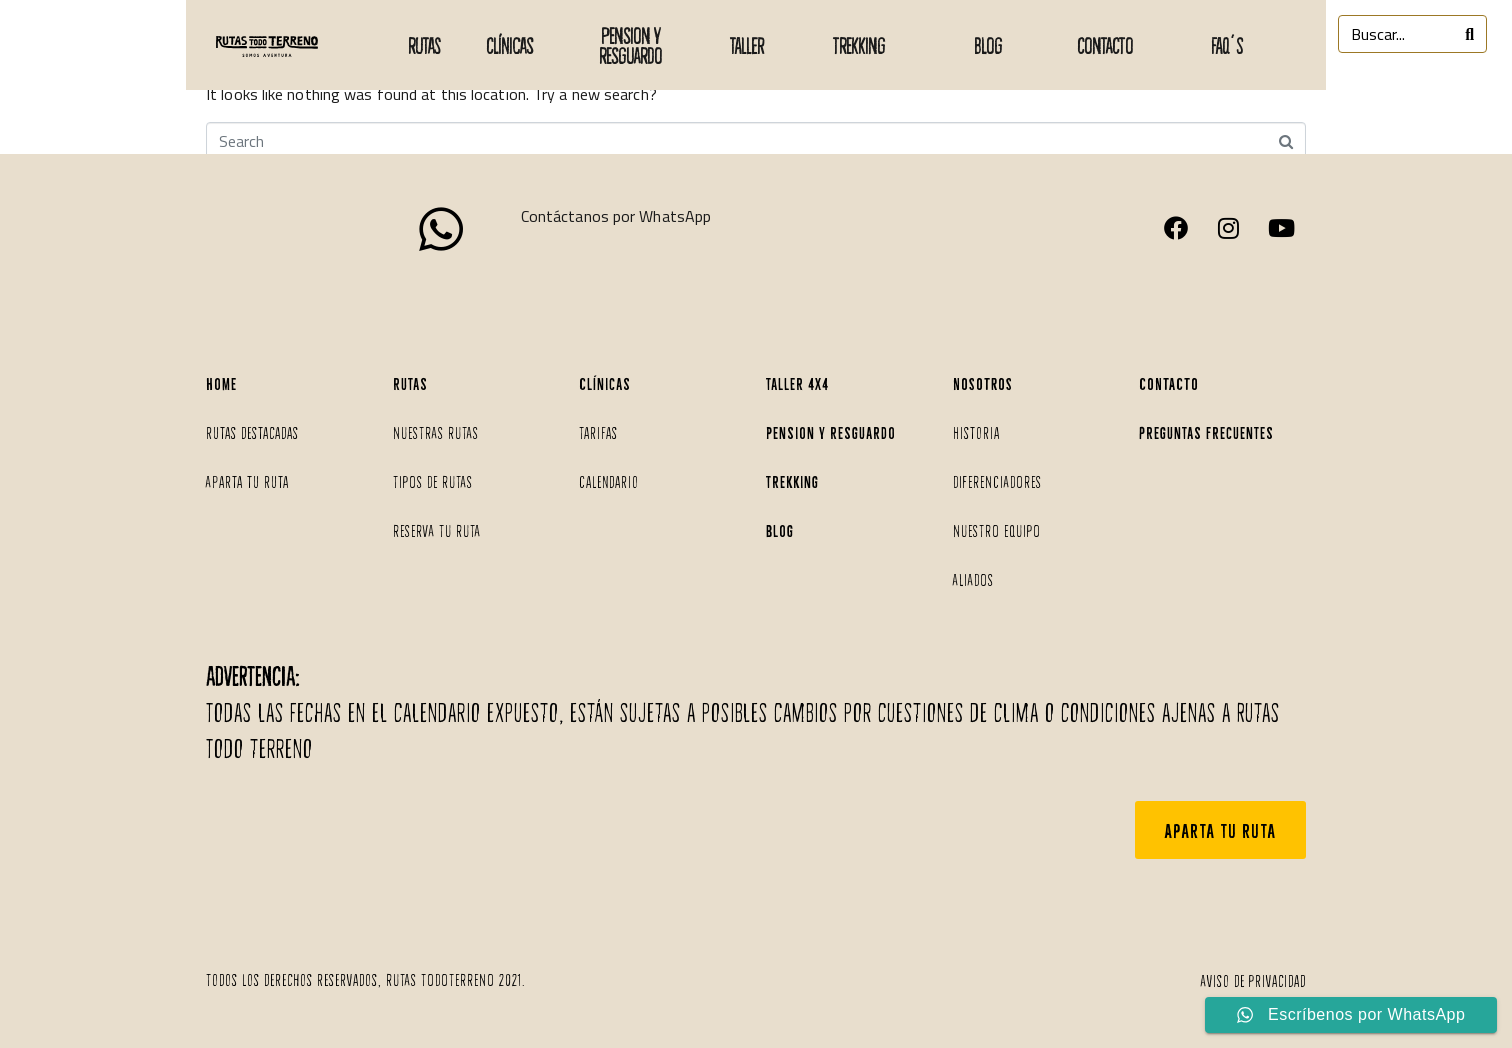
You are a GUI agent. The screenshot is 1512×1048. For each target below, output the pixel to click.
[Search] (1469, 34)
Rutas (424, 45)
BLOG (988, 45)
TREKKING (859, 45)
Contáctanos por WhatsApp (616, 216)
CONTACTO (1105, 45)
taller (747, 45)
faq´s (1227, 45)
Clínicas (509, 45)
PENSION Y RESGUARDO (630, 45)
